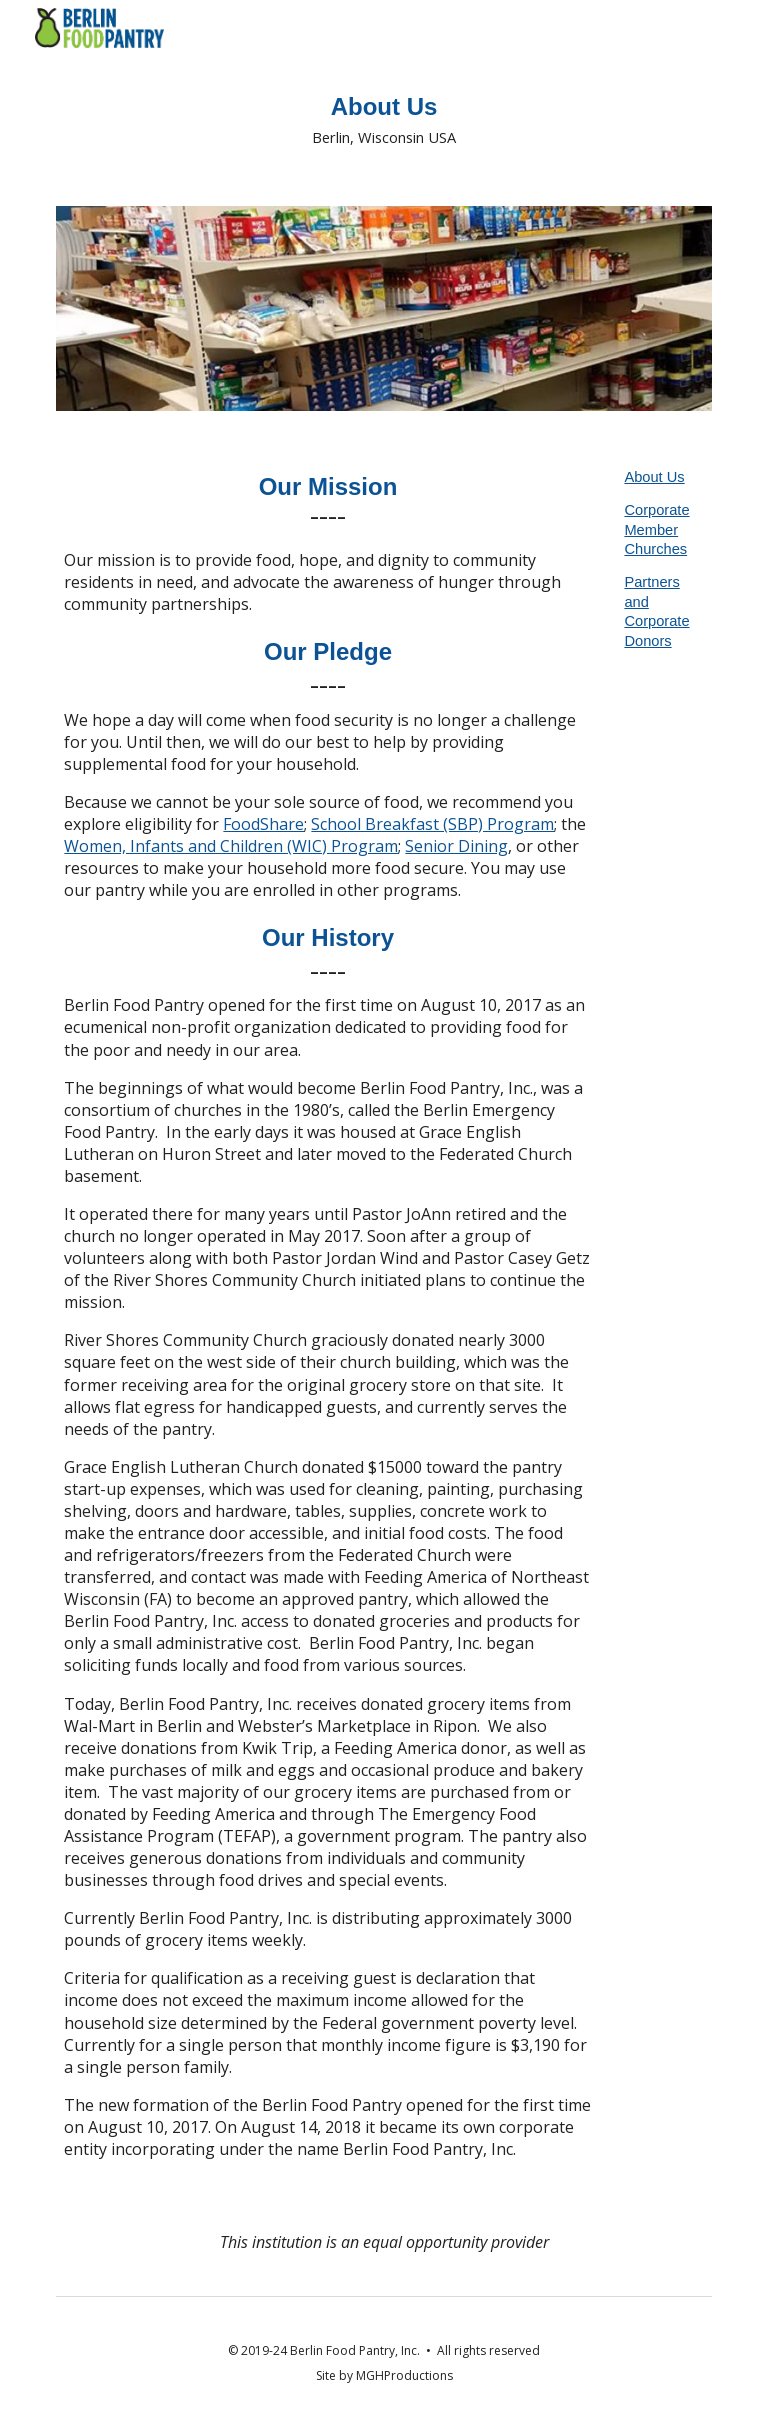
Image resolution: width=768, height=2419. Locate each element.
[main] (383, 119)
